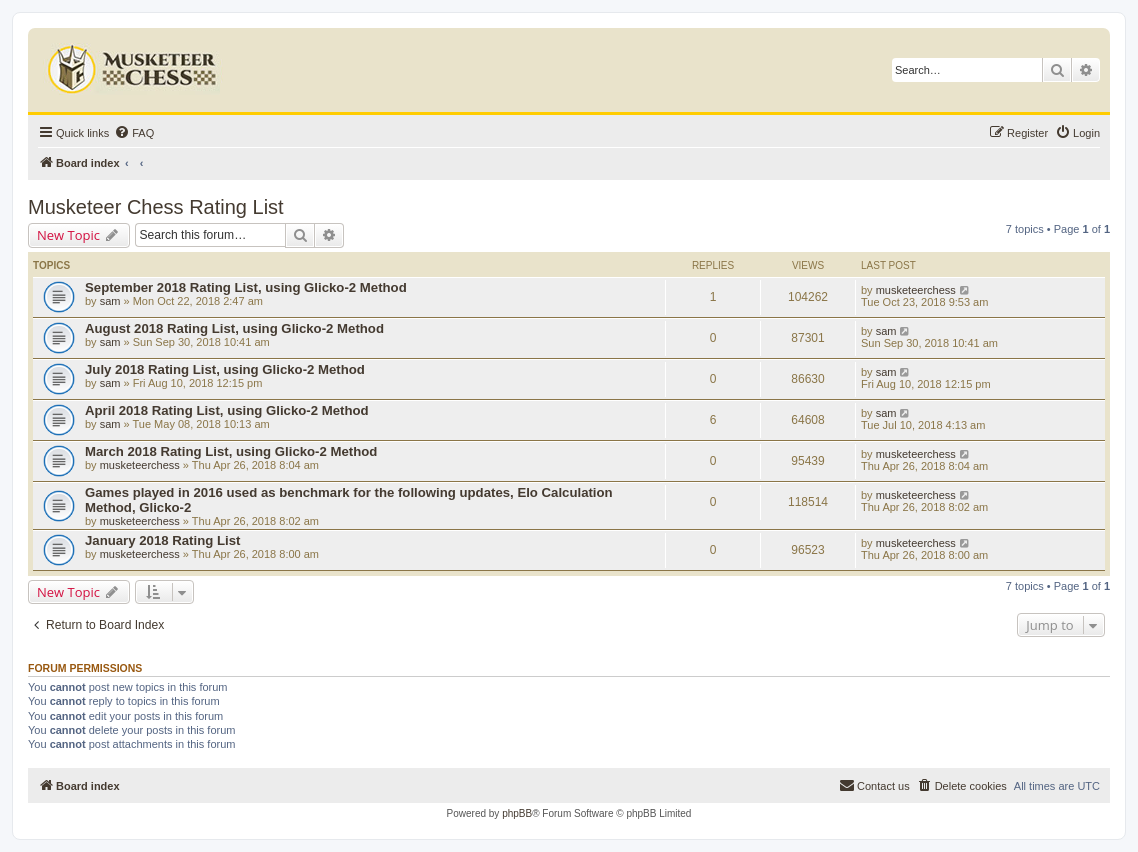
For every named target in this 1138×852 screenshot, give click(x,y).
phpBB (517, 813)
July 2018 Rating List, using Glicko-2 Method (225, 369)
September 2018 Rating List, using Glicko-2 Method (246, 287)
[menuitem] (134, 133)
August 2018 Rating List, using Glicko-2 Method (234, 328)
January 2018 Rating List (162, 540)
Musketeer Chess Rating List (156, 207)
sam (110, 301)
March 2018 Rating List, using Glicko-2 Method (231, 451)
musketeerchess (916, 290)
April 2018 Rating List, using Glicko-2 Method (227, 410)
